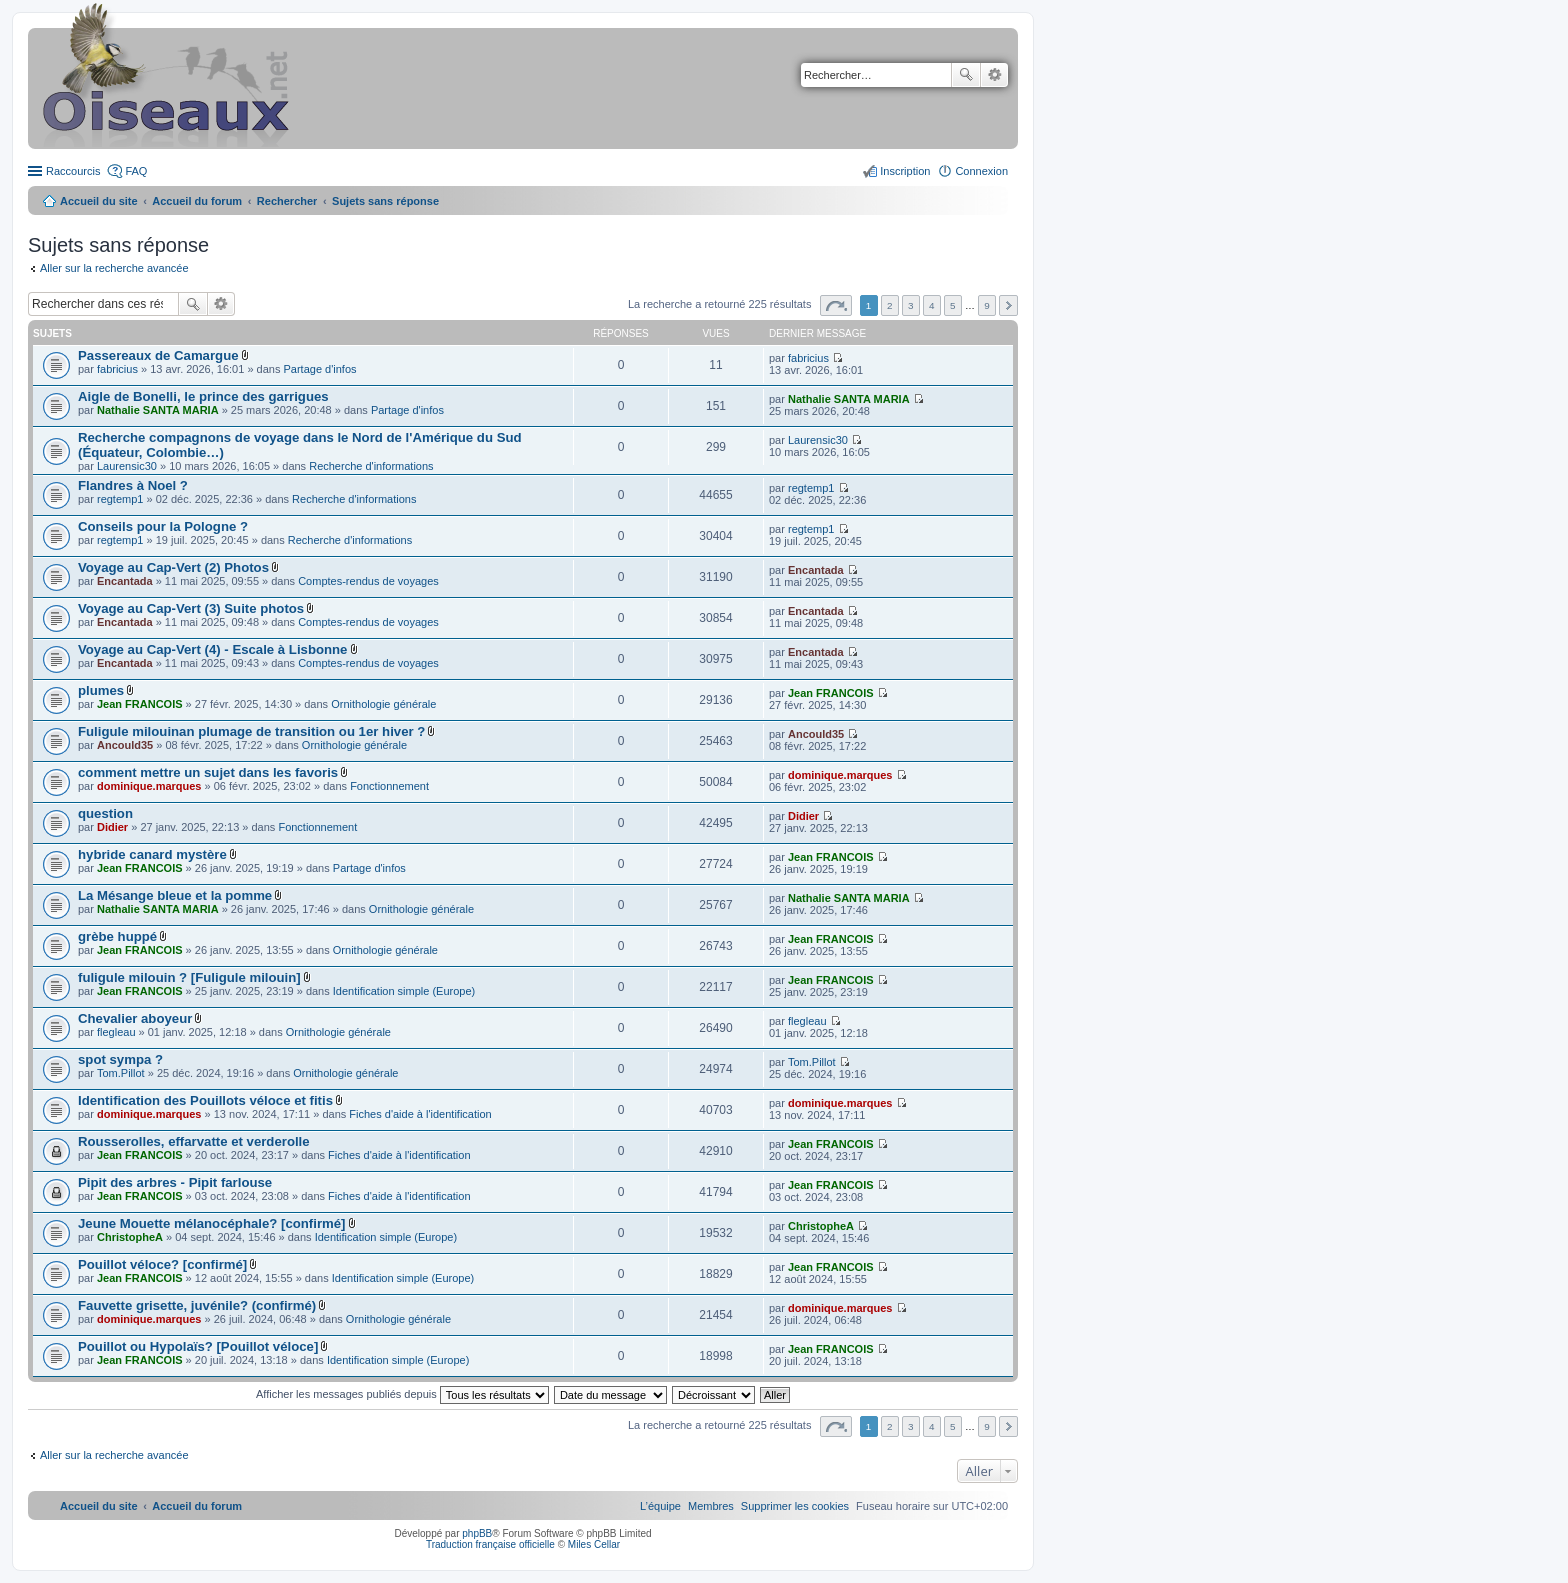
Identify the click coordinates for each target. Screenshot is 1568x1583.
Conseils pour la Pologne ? (163, 526)
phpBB (477, 1533)
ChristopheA (130, 1237)
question (105, 813)
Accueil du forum (197, 201)
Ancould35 (125, 745)
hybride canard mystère (152, 854)
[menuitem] (795, 1506)
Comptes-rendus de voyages (368, 581)
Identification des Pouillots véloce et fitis (205, 1100)
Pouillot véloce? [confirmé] (162, 1264)
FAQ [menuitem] (136, 171)
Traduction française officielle (490, 1544)
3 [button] (911, 305)
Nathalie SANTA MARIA (158, 410)
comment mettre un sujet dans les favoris (208, 772)
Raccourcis (73, 171)
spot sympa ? (120, 1059)
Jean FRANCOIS (140, 704)
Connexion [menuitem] (981, 171)
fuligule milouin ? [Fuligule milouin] (189, 977)
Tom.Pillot (121, 1073)
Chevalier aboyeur (135, 1018)
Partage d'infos (320, 369)
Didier (112, 827)
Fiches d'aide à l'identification (420, 1114)
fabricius (117, 369)
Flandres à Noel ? (133, 485)
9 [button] (987, 305)
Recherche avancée (994, 75)
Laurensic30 (127, 466)
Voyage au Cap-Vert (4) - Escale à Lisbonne (212, 649)
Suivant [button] (1008, 305)
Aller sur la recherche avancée (114, 268)
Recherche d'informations (371, 466)
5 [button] (953, 305)
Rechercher (966, 75)
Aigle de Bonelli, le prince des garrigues (203, 396)
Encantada (125, 581)
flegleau (116, 1032)
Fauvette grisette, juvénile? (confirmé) (197, 1305)
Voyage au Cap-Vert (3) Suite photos (191, 608)
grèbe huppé (117, 936)
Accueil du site (99, 201)
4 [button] (932, 305)
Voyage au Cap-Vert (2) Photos (173, 567)
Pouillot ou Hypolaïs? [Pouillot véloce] (198, 1346)
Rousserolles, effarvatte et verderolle (194, 1141)
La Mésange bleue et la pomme (175, 895)
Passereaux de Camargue (158, 355)
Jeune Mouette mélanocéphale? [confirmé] (211, 1223)
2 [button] (890, 305)
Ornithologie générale (383, 704)
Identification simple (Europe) (404, 991)
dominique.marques (149, 786)
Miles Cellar (594, 1544)
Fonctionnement (389, 786)
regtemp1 (120, 499)
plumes (101, 690)
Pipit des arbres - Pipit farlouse (175, 1182)
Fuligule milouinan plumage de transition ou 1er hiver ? (251, 731)
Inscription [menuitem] (905, 171)
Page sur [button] (836, 305)
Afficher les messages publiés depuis (402, 1394)
